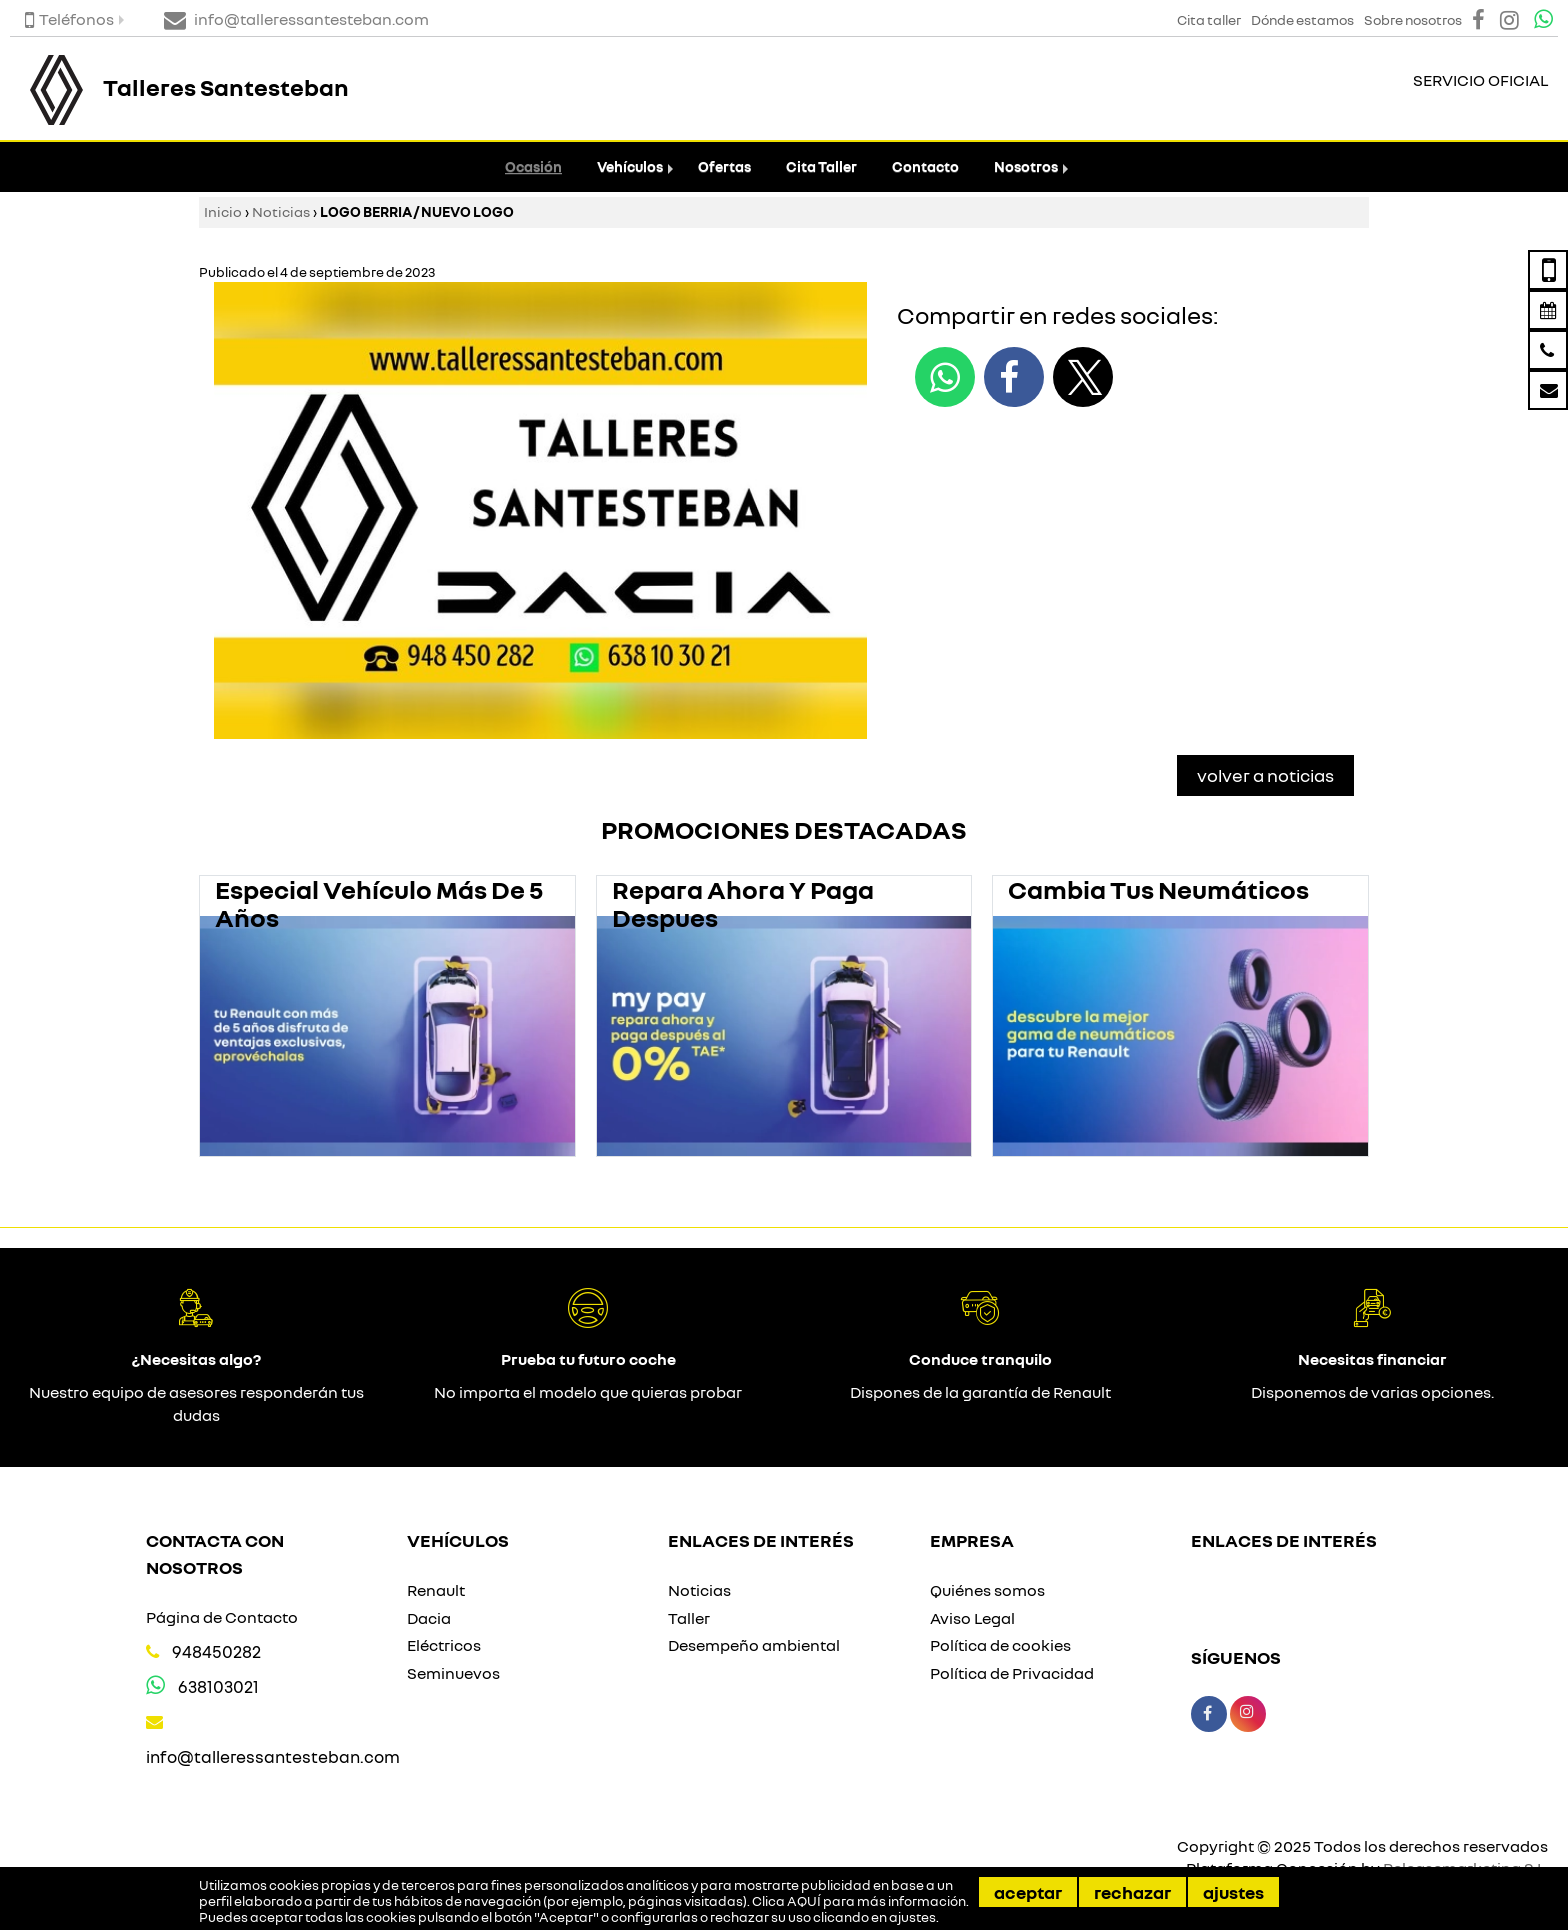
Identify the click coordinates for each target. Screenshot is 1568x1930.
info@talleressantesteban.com (273, 1756)
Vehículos (630, 166)
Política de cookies (1000, 1645)
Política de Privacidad (1012, 1673)
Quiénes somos (987, 1590)
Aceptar (1028, 1892)
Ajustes (1233, 1892)
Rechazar (1132, 1892)
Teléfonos (69, 19)
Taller (689, 1618)
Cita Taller (821, 166)
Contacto (925, 166)
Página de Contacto (222, 1617)
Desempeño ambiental (754, 1645)
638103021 (218, 1686)
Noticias (281, 211)
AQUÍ (804, 1901)
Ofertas (724, 166)
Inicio (223, 211)
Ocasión (533, 166)
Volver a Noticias (1265, 775)
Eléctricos (444, 1645)
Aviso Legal (972, 1618)
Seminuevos (453, 1673)
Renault (436, 1590)
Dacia (429, 1618)
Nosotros (1026, 166)
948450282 (216, 1651)
